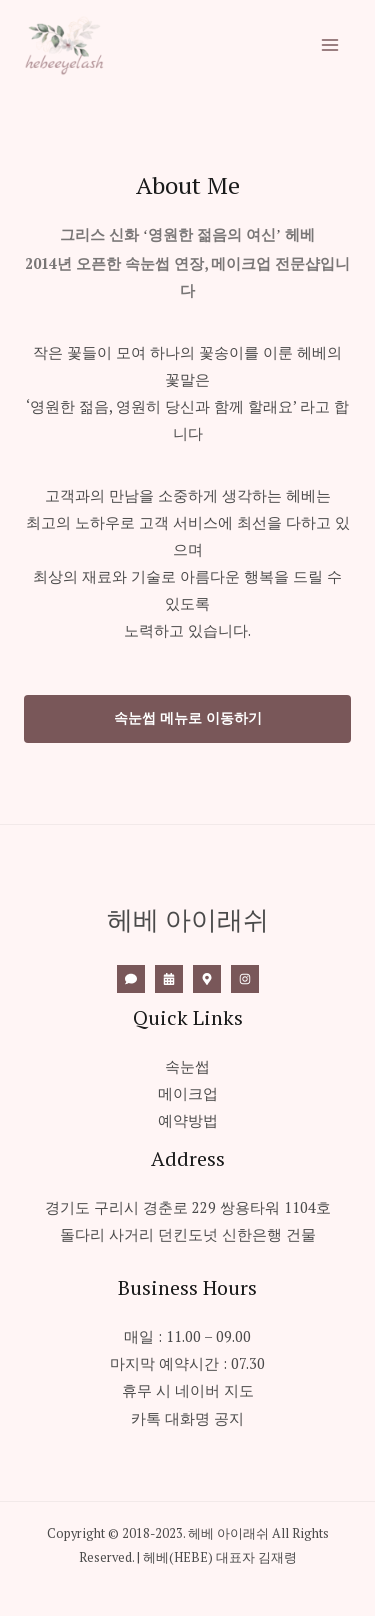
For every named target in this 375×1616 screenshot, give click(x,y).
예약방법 (188, 1120)
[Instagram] (245, 979)
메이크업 (188, 1093)
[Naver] (207, 979)
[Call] (131, 979)
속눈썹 (187, 1066)
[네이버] (169, 979)
